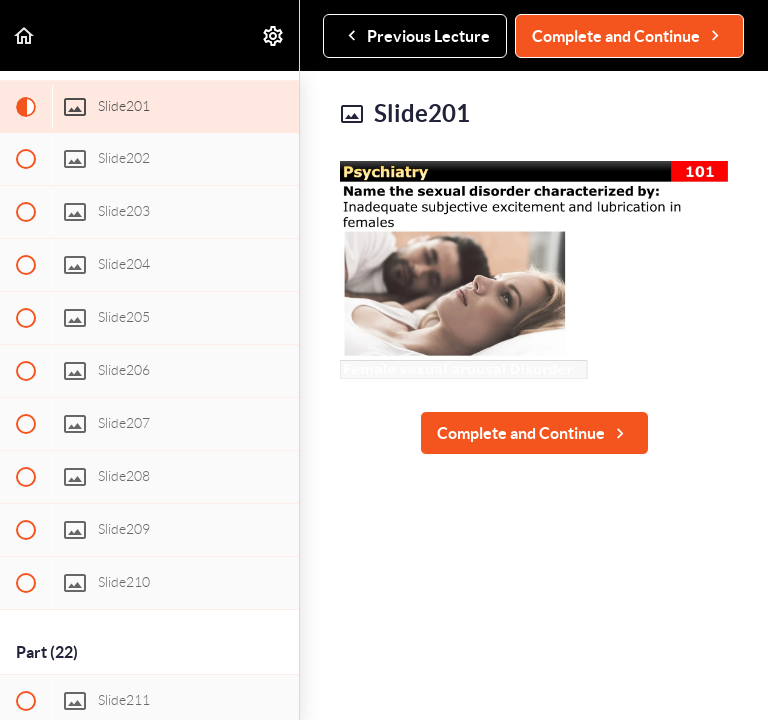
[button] (25, 35)
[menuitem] (274, 35)
